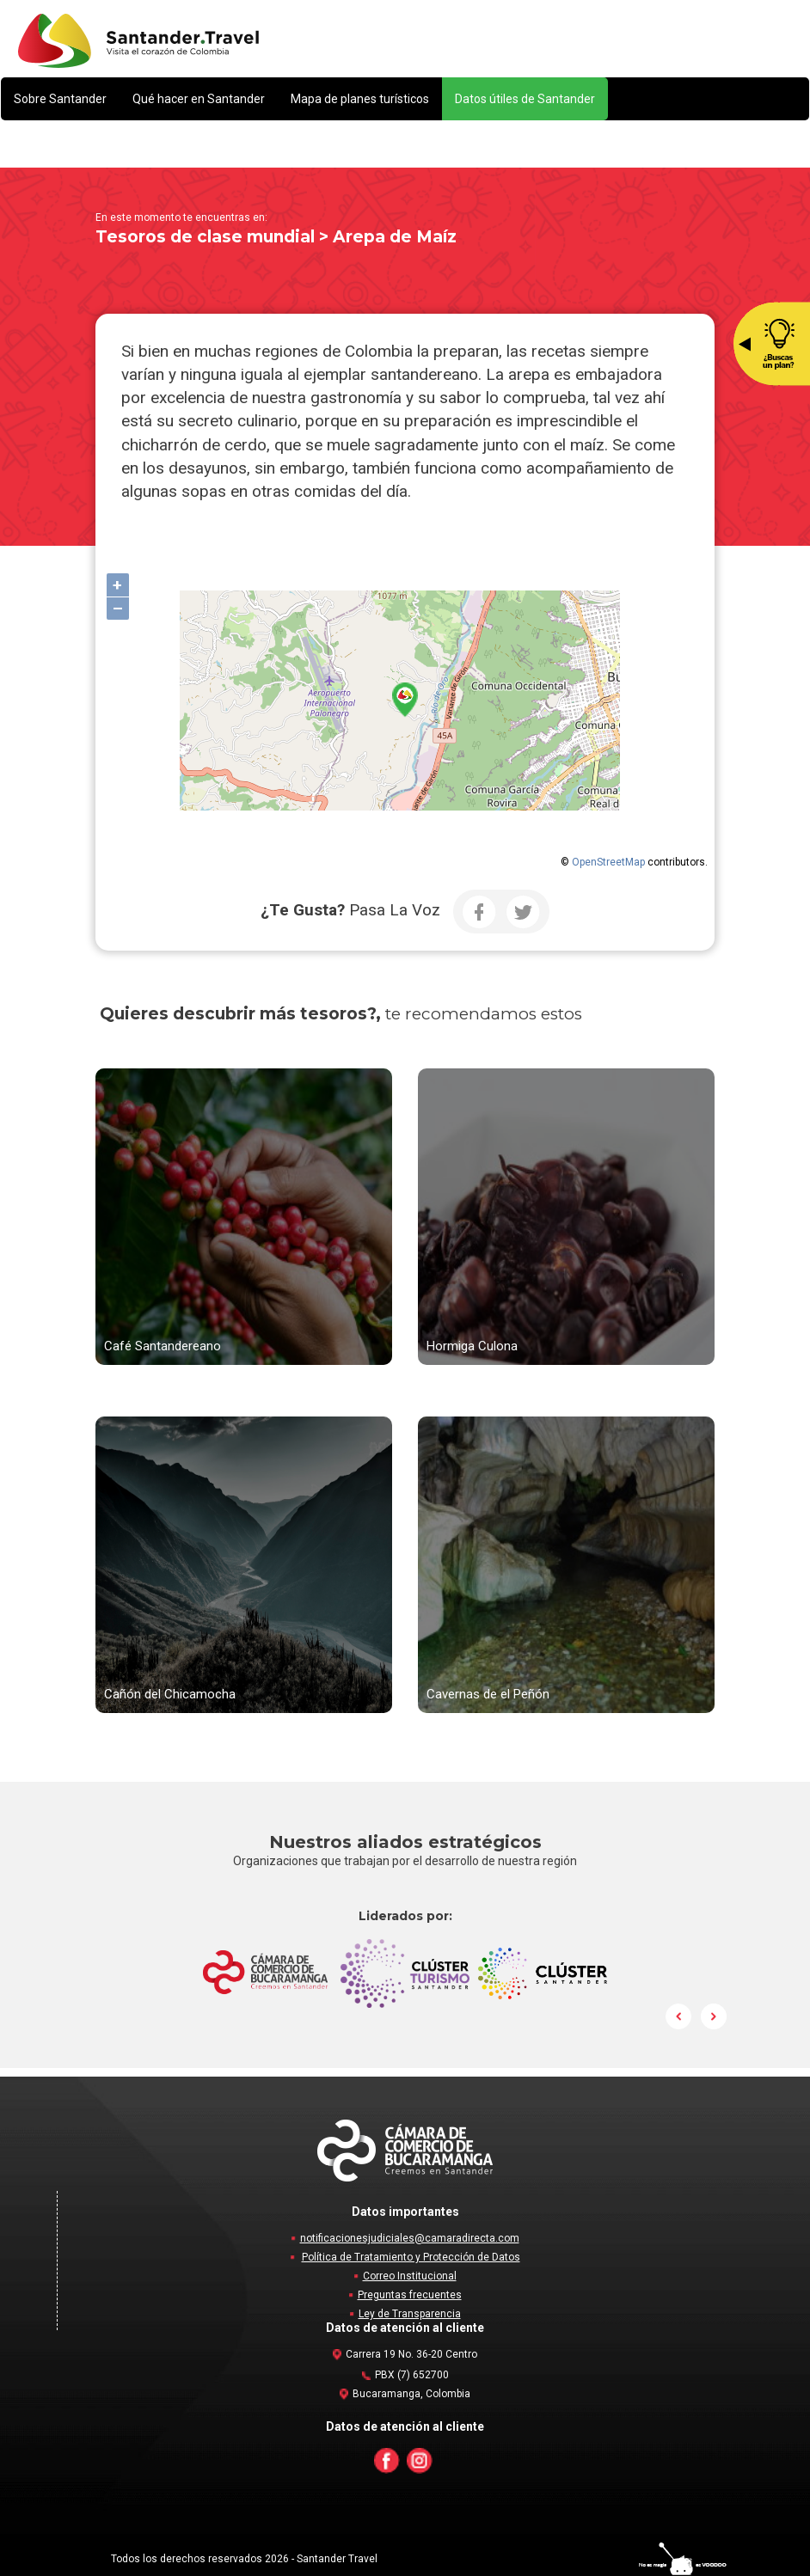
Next (713, 2016)
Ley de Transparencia (410, 2314)
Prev (679, 2016)
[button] (60, 98)
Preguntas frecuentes (410, 2295)
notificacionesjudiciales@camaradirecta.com (409, 2238)
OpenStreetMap (608, 862)
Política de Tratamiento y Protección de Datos (411, 2257)
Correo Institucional (410, 2276)
